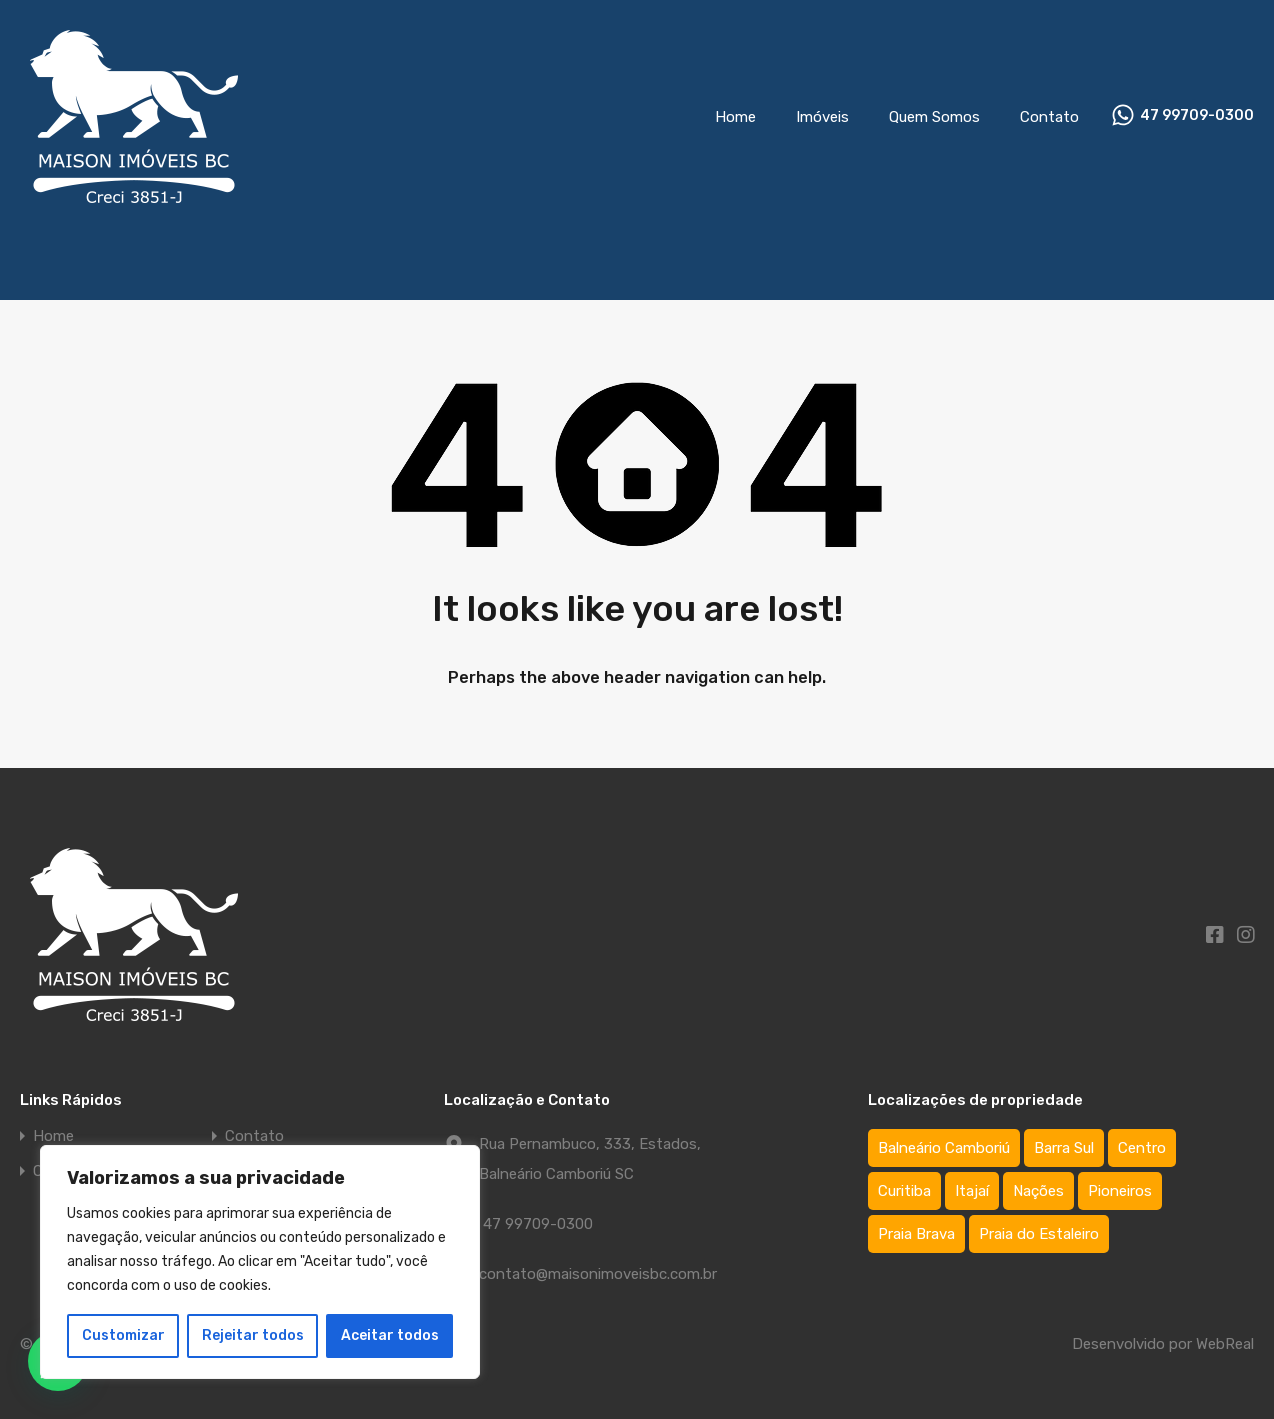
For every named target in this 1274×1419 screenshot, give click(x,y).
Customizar (123, 1335)
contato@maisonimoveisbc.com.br (598, 1274)
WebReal (1225, 1344)
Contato (1049, 117)
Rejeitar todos (253, 1335)
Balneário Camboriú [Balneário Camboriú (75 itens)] (944, 1148)
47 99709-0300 (1197, 116)
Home (735, 117)
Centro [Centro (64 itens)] (1142, 1148)
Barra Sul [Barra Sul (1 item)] (1064, 1148)
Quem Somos (934, 117)
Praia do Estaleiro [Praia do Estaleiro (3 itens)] (1039, 1234)
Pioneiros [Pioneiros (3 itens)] (1120, 1191)
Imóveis (822, 117)
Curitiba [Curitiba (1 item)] (904, 1191)
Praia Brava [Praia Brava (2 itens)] (916, 1234)
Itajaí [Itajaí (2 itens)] (972, 1191)
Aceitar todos (390, 1335)
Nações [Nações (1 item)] (1038, 1191)
